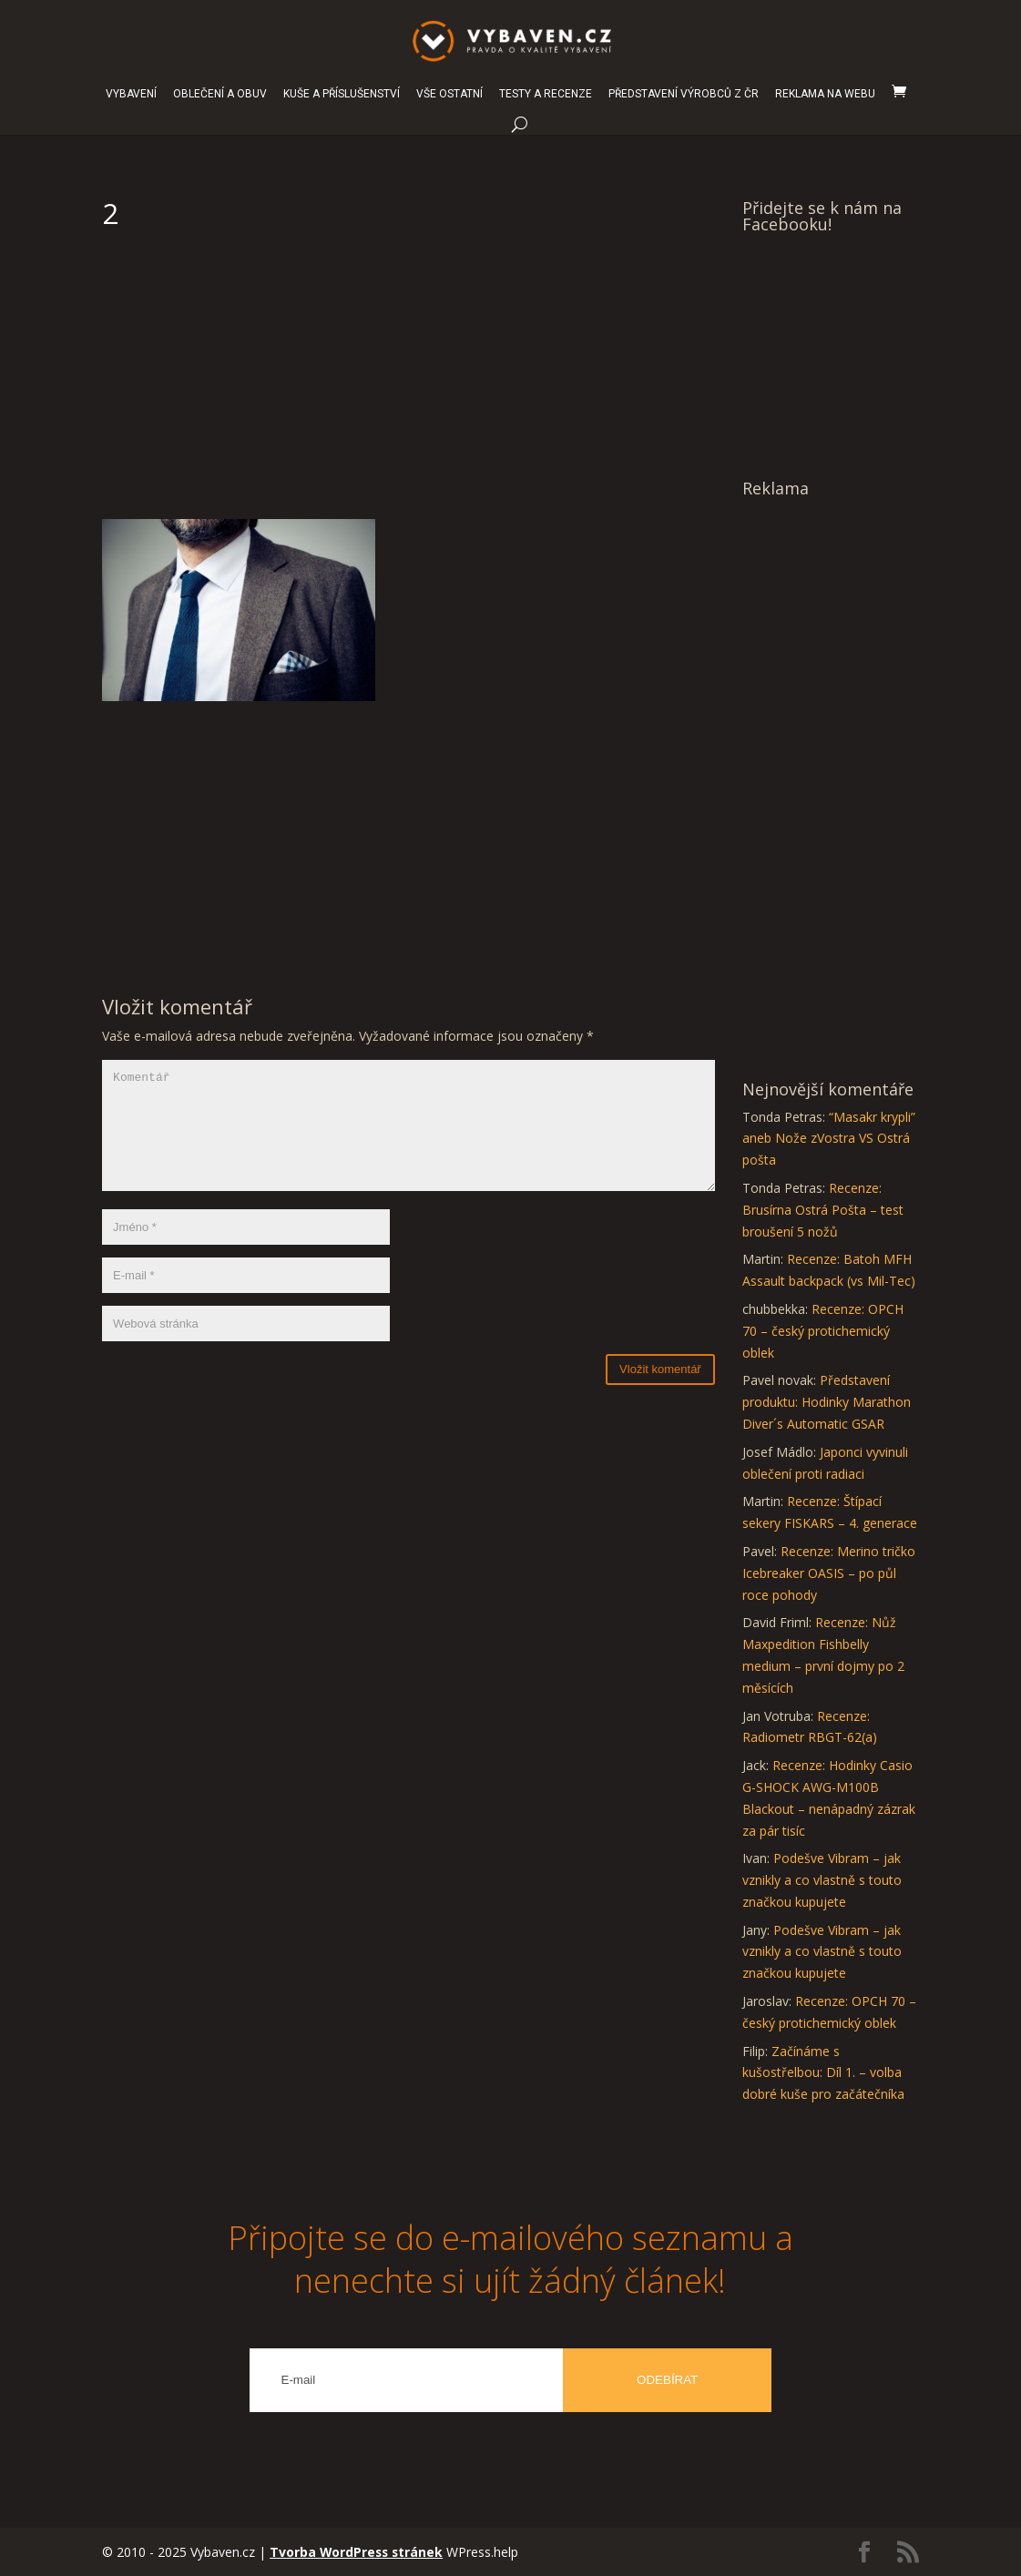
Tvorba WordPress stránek (358, 2552)
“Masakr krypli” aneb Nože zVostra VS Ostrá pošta (828, 1138)
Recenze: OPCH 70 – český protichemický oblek (823, 1330)
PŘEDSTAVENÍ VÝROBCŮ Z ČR (683, 94)
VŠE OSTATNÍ (449, 94)
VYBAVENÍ (131, 94)
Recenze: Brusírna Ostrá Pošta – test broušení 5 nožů (823, 1209)
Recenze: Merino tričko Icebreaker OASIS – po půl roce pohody (828, 1573)
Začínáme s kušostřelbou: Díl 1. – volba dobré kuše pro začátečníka (823, 2072)
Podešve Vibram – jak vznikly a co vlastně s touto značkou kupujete (822, 1879)
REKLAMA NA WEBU (825, 94)
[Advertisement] (408, 382)
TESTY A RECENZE (545, 94)
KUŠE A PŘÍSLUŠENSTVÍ (341, 94)
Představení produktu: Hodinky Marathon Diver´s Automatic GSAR (826, 1401)
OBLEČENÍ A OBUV (220, 94)
